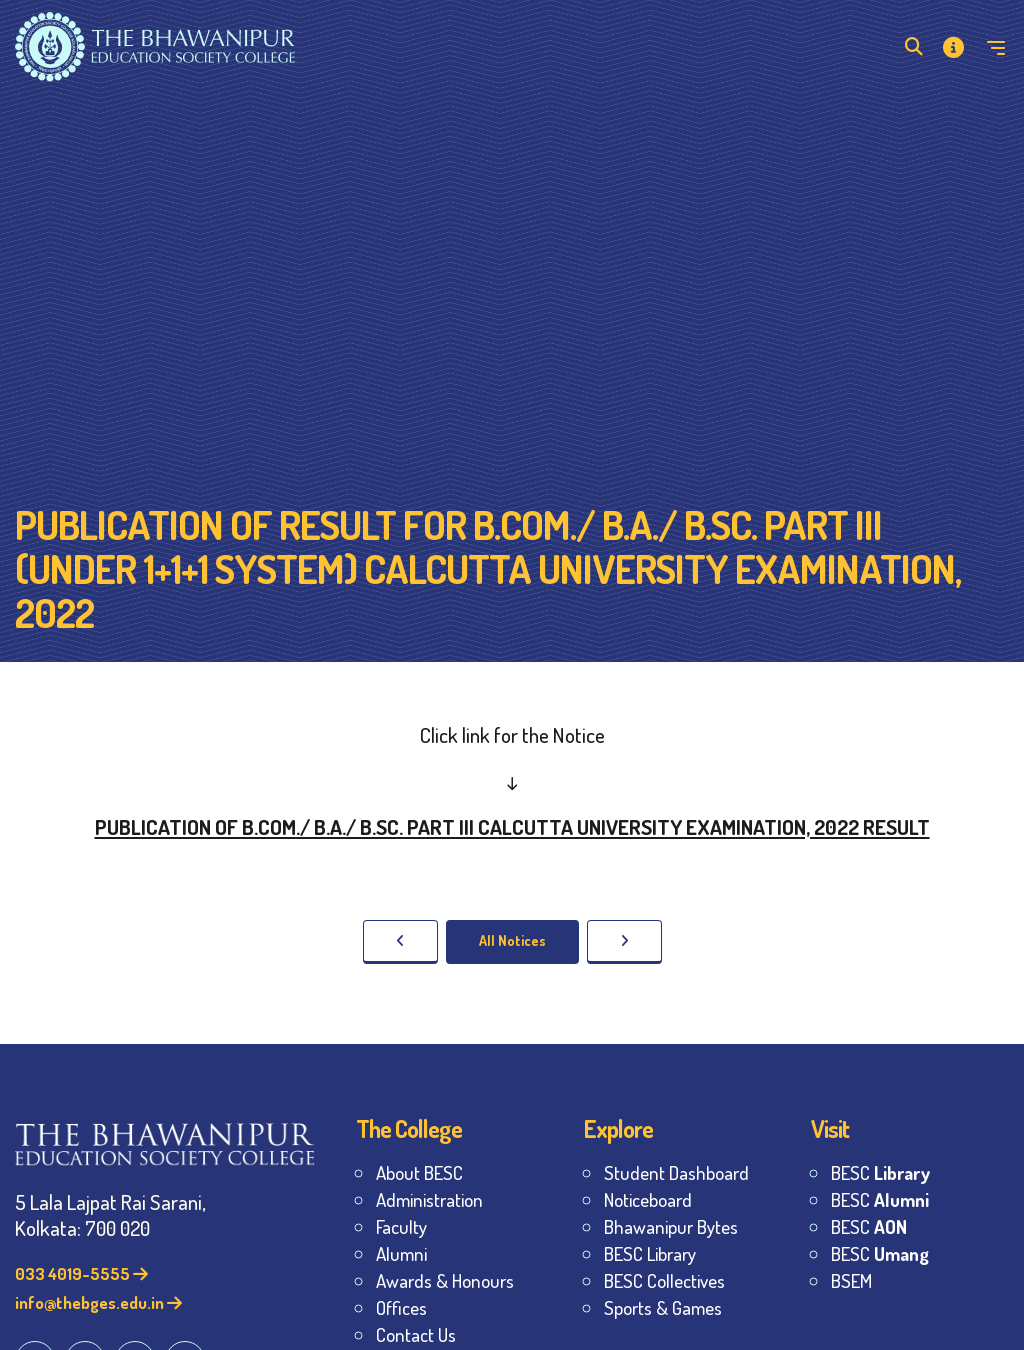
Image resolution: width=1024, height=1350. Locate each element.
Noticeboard (648, 1199)
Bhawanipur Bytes (671, 1226)
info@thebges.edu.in (98, 1302)
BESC (880, 1172)
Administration (429, 1199)
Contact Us (416, 1334)
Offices (401, 1307)
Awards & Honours (445, 1280)
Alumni (401, 1253)
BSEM (851, 1280)
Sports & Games (663, 1307)
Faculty (401, 1226)
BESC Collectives (664, 1280)
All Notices (512, 940)
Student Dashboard (676, 1172)
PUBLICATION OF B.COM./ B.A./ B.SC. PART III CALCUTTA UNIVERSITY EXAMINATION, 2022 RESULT (512, 826)
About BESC (419, 1172)
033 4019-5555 (81, 1273)
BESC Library (650, 1253)
